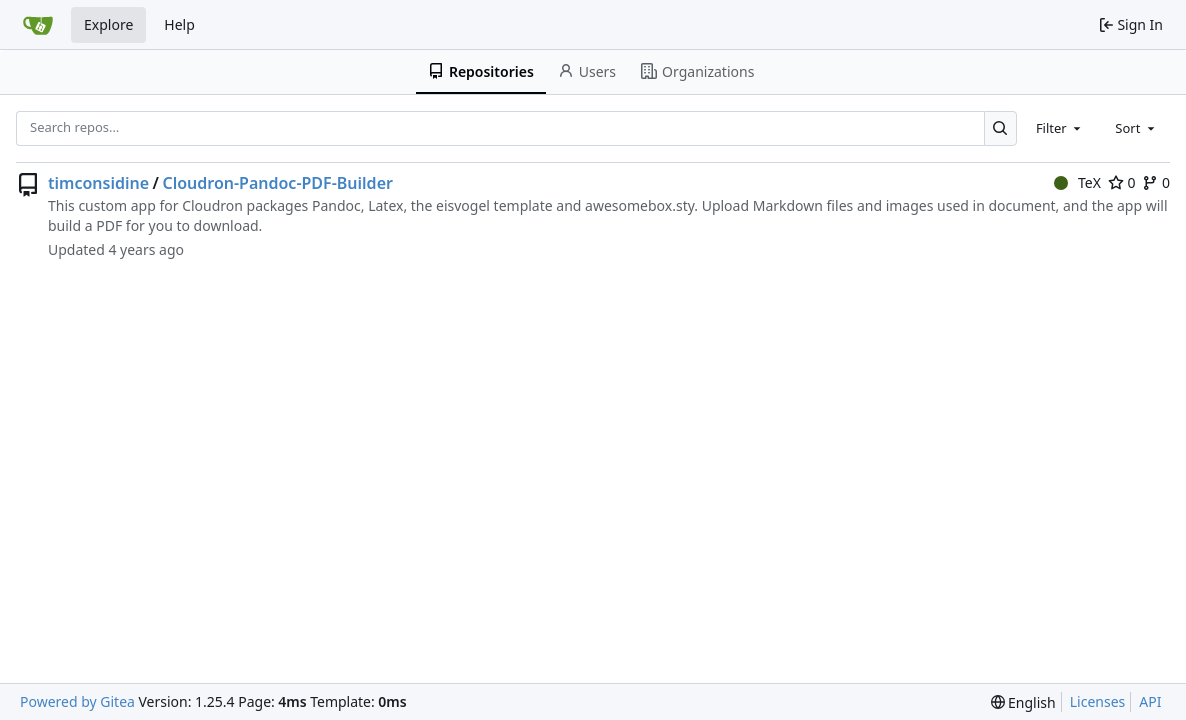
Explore (108, 24)
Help (179, 24)
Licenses (1098, 701)
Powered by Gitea (77, 701)
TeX (1077, 182)
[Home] (38, 25)
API (1150, 701)
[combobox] (1060, 128)
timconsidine (98, 183)
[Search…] (1000, 128)
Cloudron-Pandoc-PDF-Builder (277, 183)
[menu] (1023, 702)
